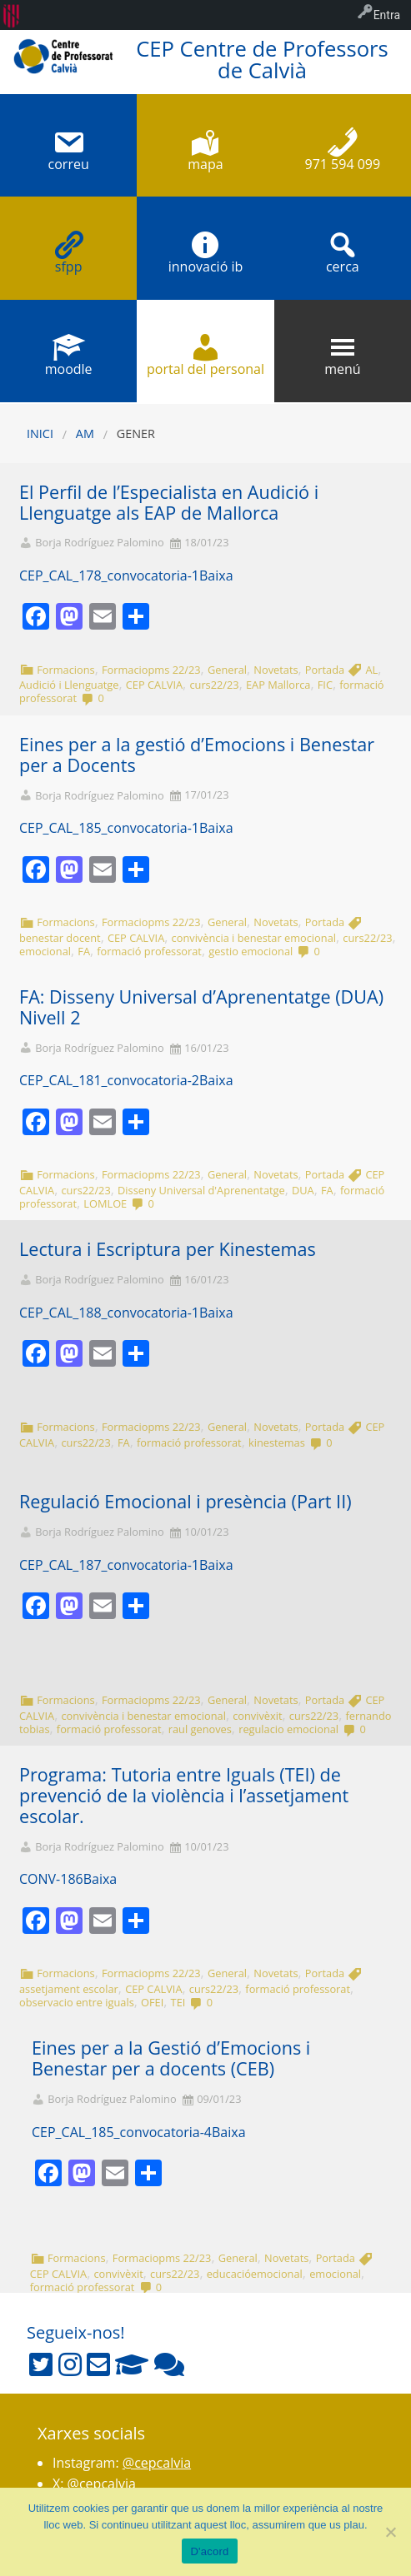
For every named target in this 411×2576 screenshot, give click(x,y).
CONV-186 (51, 1879)
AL (371, 669)
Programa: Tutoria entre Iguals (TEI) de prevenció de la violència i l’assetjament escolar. (183, 1795)
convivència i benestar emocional (254, 937)
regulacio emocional (288, 1728)
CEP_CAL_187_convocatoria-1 (109, 1565)
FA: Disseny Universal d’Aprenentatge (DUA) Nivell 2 (201, 1006)
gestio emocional (250, 951)
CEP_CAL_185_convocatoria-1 (109, 828)
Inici (40, 433)
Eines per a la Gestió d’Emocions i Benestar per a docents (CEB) (171, 2057)
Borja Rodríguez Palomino (99, 542)
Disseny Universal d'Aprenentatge (201, 1190)
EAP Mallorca (278, 684)
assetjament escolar (68, 1988)
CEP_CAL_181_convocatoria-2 (109, 1080)
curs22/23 (213, 684)
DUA (303, 1190)
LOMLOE (105, 1203)
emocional (45, 951)
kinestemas (276, 1442)
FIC (325, 684)
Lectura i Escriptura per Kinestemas (167, 1249)
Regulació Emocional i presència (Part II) (185, 1501)
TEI (178, 2002)
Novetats (275, 669)
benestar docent (60, 937)
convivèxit (257, 1715)
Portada (324, 669)
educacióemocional (255, 2273)
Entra (386, 15)
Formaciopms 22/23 (151, 669)
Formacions (66, 669)
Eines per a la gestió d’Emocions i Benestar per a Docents (196, 754)
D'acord (209, 2551)
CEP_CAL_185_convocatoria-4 (122, 2132)
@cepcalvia (157, 2463)
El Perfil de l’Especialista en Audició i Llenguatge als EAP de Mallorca (168, 502)
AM (85, 433)
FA (84, 951)
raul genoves (200, 1728)
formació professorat (149, 951)
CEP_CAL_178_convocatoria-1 (109, 575)
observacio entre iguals (76, 2002)
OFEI (152, 2002)
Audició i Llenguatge (68, 684)
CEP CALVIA (154, 684)
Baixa (216, 575)
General (227, 669)
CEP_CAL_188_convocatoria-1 (109, 1312)
